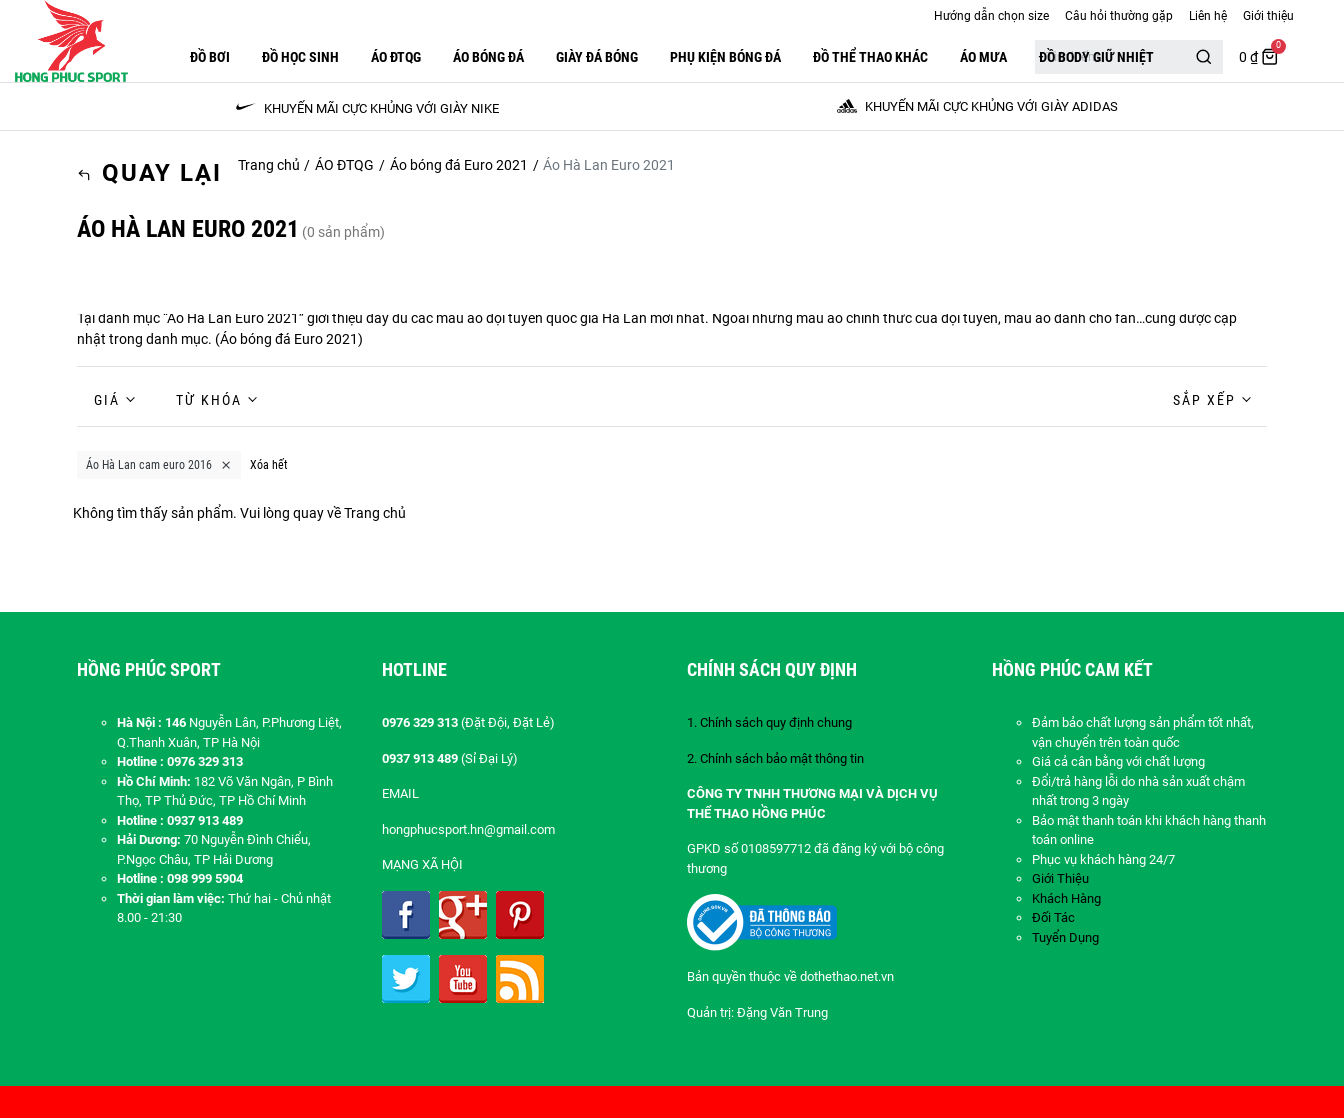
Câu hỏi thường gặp (1119, 16)
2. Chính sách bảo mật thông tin (775, 758)
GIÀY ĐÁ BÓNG (597, 57)
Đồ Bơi (210, 57)
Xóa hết (269, 465)
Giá (107, 400)
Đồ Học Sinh (300, 57)
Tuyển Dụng (1065, 937)
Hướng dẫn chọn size (991, 16)
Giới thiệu (1268, 16)
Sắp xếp (1204, 400)
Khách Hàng (1066, 898)
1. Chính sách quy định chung (769, 722)
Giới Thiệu (1060, 878)
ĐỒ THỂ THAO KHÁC (870, 57)
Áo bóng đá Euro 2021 (459, 165)
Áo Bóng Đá (488, 57)
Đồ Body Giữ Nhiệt (1096, 57)
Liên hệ (1208, 16)
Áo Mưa (983, 57)
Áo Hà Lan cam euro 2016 (159, 465)
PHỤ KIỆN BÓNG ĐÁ (725, 57)
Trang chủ (269, 165)
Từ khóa (209, 400)
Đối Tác (1053, 917)
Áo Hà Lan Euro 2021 (233, 318)
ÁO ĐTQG (396, 57)
